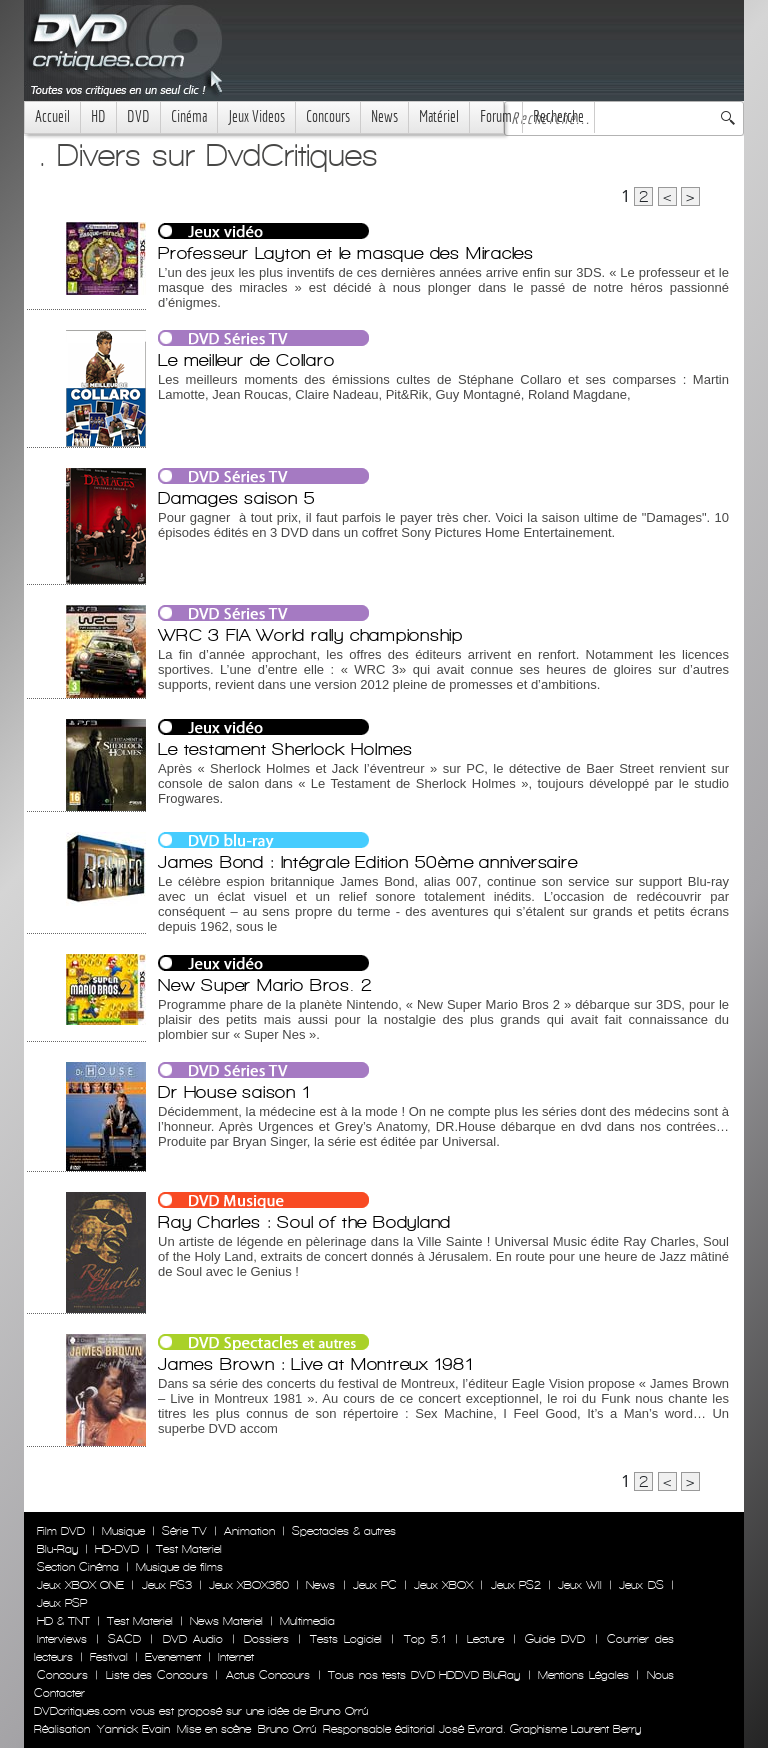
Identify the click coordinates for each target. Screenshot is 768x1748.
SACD (124, 1639)
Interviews (62, 1639)
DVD (138, 116)
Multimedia (307, 1621)
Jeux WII (580, 1585)
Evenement (173, 1657)
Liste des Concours (157, 1675)
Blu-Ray (57, 1549)
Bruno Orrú (287, 1729)
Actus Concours (268, 1675)
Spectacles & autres (344, 1531)
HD (98, 116)
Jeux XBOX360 (249, 1585)
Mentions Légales (583, 1675)
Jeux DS (641, 1585)
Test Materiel (189, 1549)
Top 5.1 (425, 1639)
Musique (123, 1531)
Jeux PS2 (516, 1585)
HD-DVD (117, 1549)
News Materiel (226, 1621)
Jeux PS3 (167, 1585)
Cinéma (189, 116)
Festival (109, 1657)
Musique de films (179, 1567)
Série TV (184, 1531)
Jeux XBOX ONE (80, 1585)
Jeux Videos (256, 116)
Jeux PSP (62, 1603)
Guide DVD (555, 1639)
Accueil (52, 116)
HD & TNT (63, 1621)
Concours (328, 116)
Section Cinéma (78, 1567)
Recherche (558, 116)
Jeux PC (375, 1585)
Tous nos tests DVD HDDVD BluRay (424, 1675)
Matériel (439, 116)
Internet (236, 1657)
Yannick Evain (133, 1729)
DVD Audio (193, 1639)
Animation (249, 1531)
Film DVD (61, 1531)
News (384, 116)
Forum (496, 116)
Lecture (485, 1639)
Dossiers (266, 1639)
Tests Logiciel (346, 1639)
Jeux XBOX (443, 1585)
